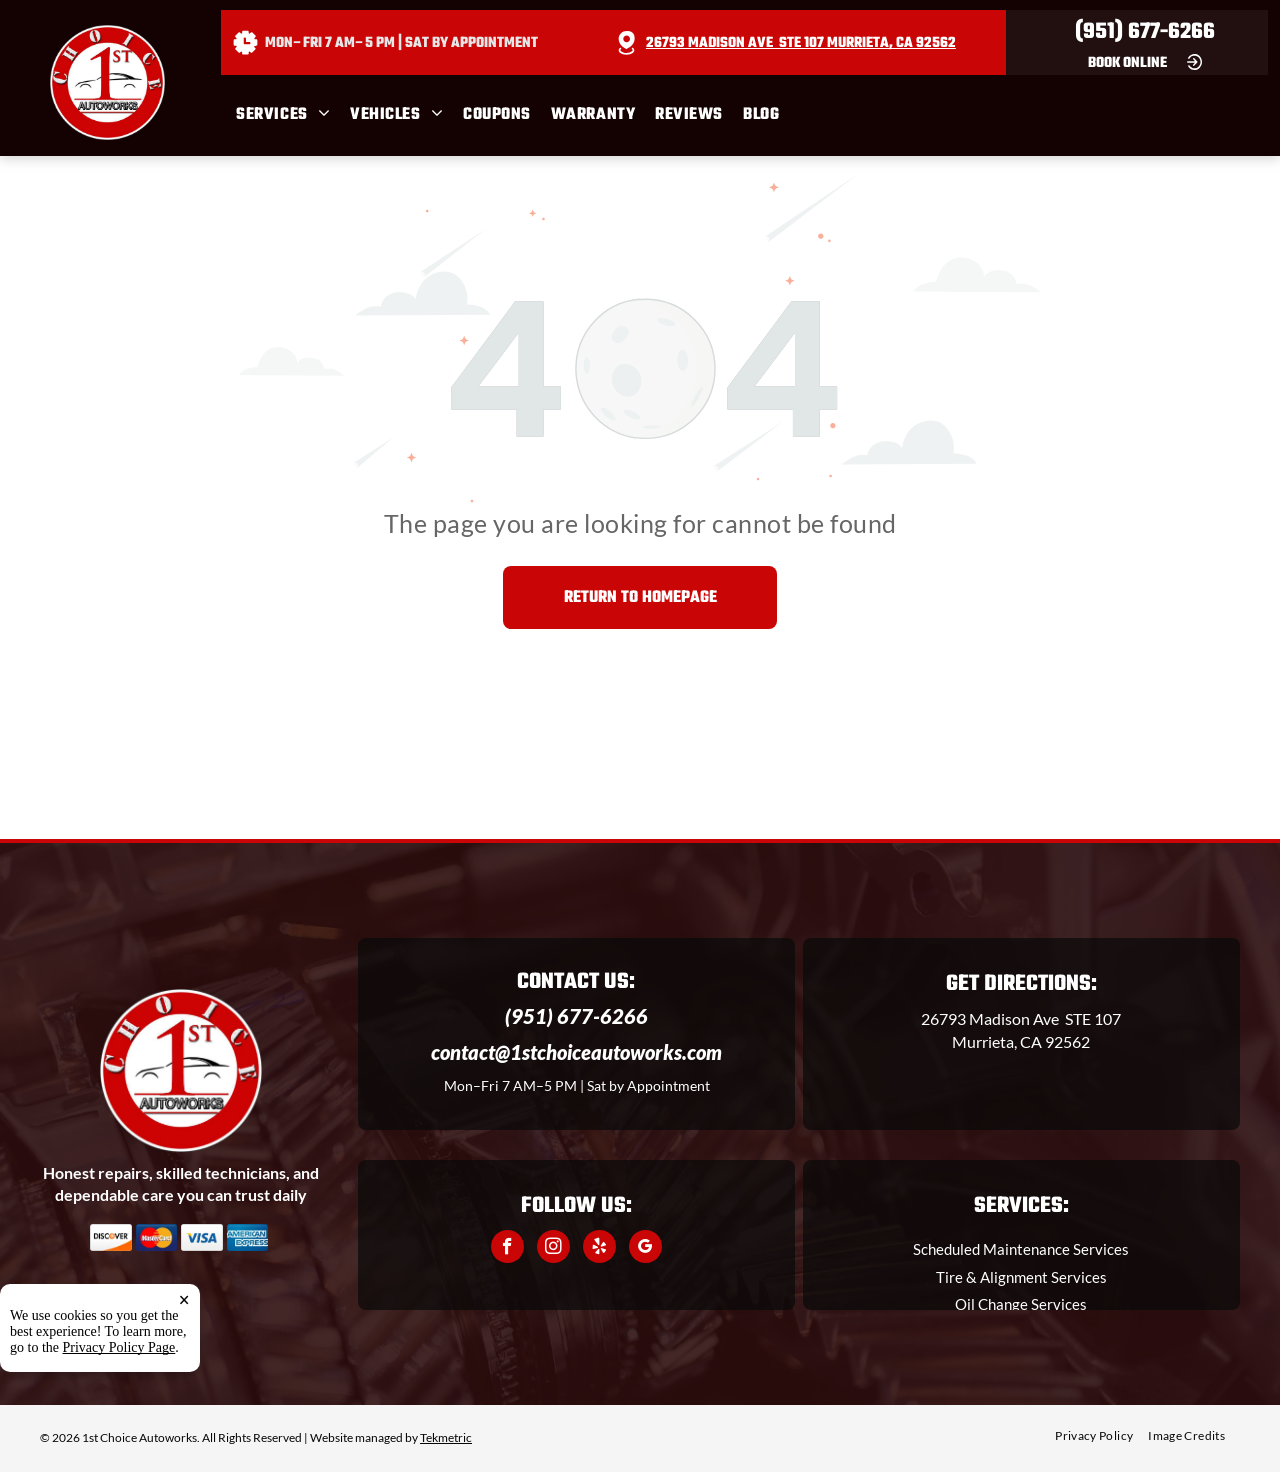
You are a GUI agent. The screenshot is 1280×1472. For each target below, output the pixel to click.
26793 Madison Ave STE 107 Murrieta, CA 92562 (801, 43)
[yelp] (599, 1249)
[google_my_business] (645, 1249)
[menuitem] (293, 115)
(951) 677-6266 (1145, 32)
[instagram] (553, 1249)
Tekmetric (446, 1437)
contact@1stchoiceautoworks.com (576, 1052)
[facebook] (507, 1249)
